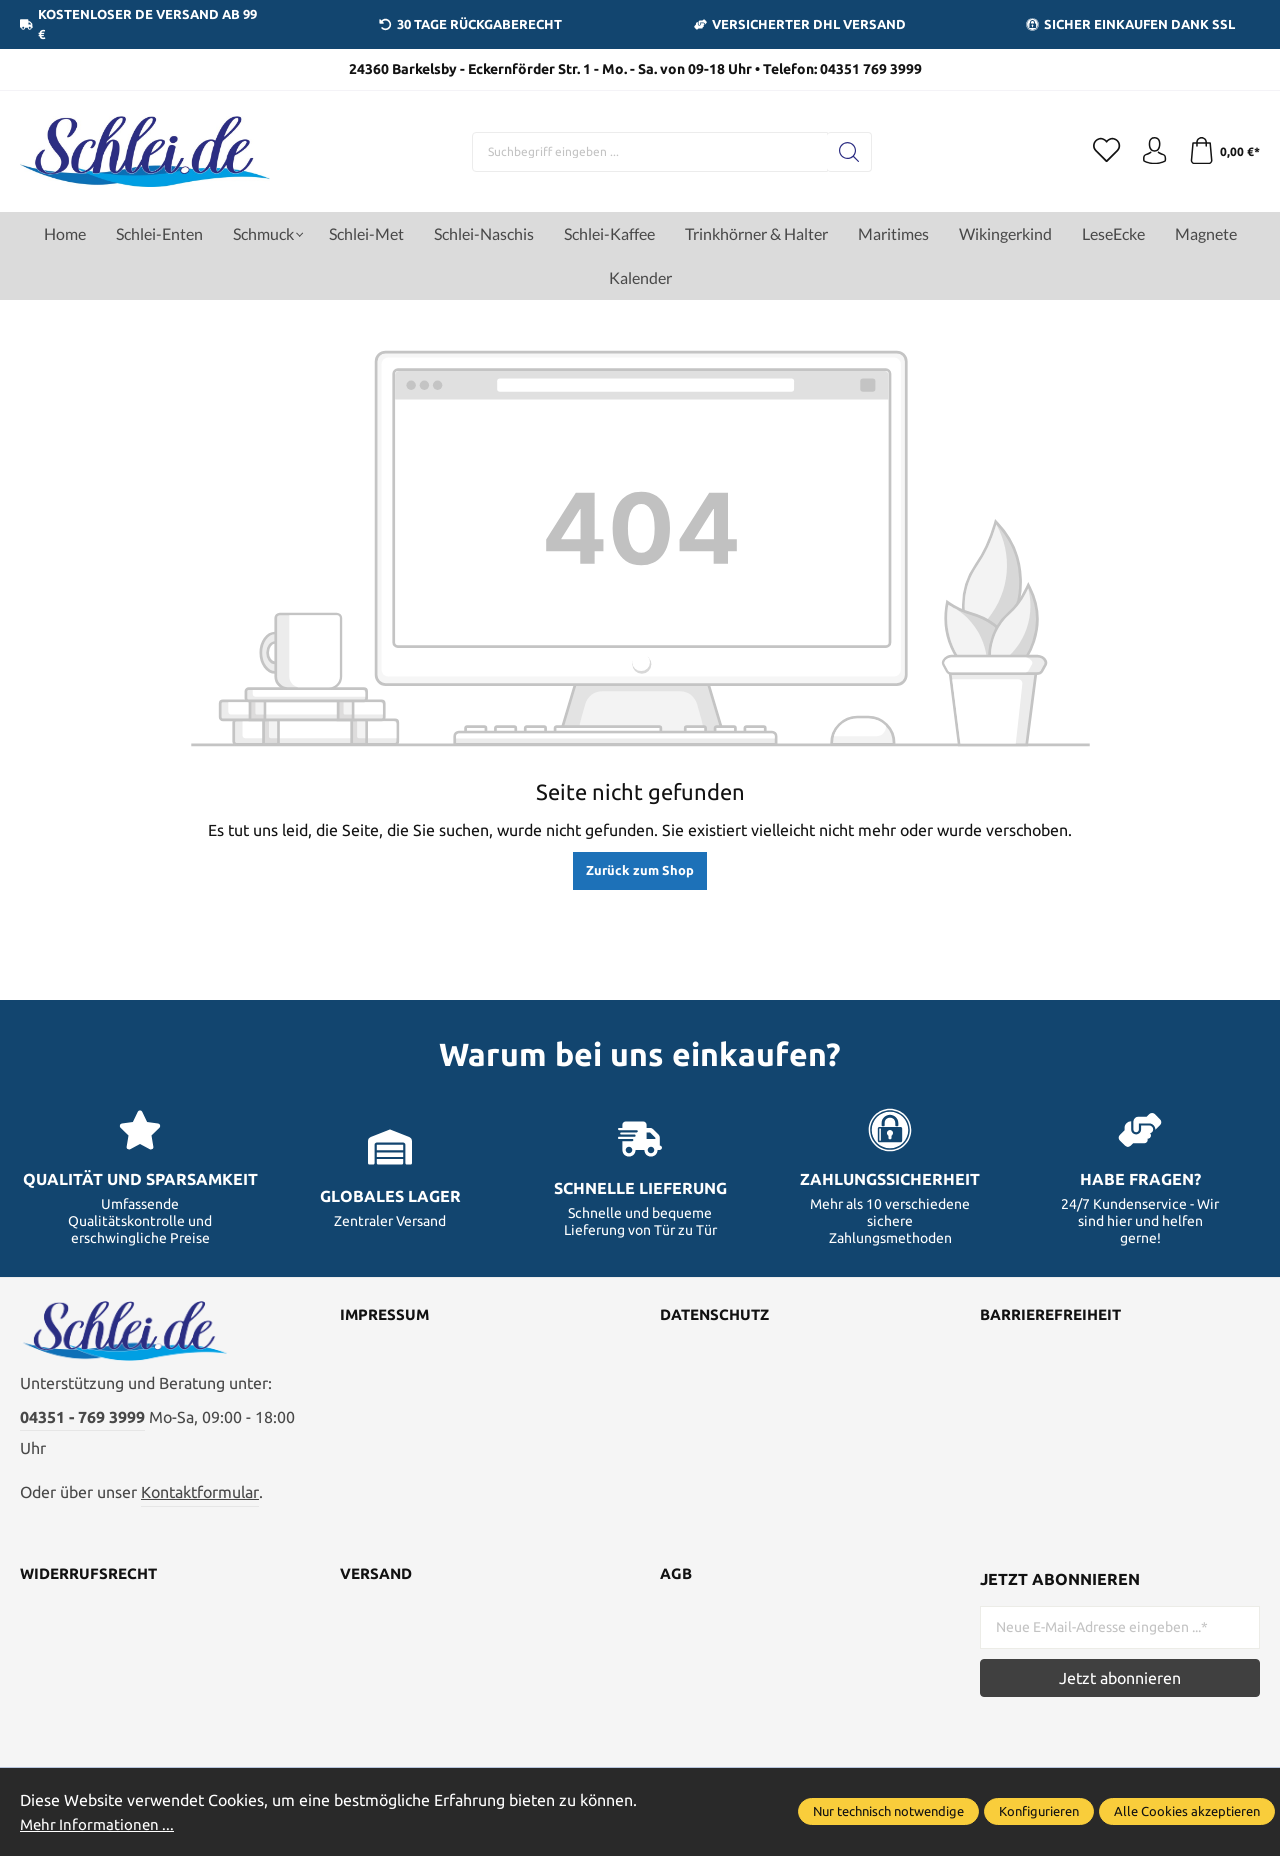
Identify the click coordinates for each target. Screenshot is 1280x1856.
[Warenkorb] (1222, 152)
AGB (677, 1582)
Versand (379, 1582)
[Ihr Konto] (1150, 152)
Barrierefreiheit (1056, 1316)
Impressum (386, 1316)
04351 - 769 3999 (82, 1424)
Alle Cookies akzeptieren (1187, 1812)
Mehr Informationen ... (100, 1824)
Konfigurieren (1039, 1812)
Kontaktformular (200, 1499)
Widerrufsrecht (93, 1582)
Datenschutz (718, 1316)
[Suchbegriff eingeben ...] (646, 152)
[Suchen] (845, 152)
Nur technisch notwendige (888, 1812)
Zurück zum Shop (640, 870)
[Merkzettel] (1100, 152)
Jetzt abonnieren (1120, 1685)
